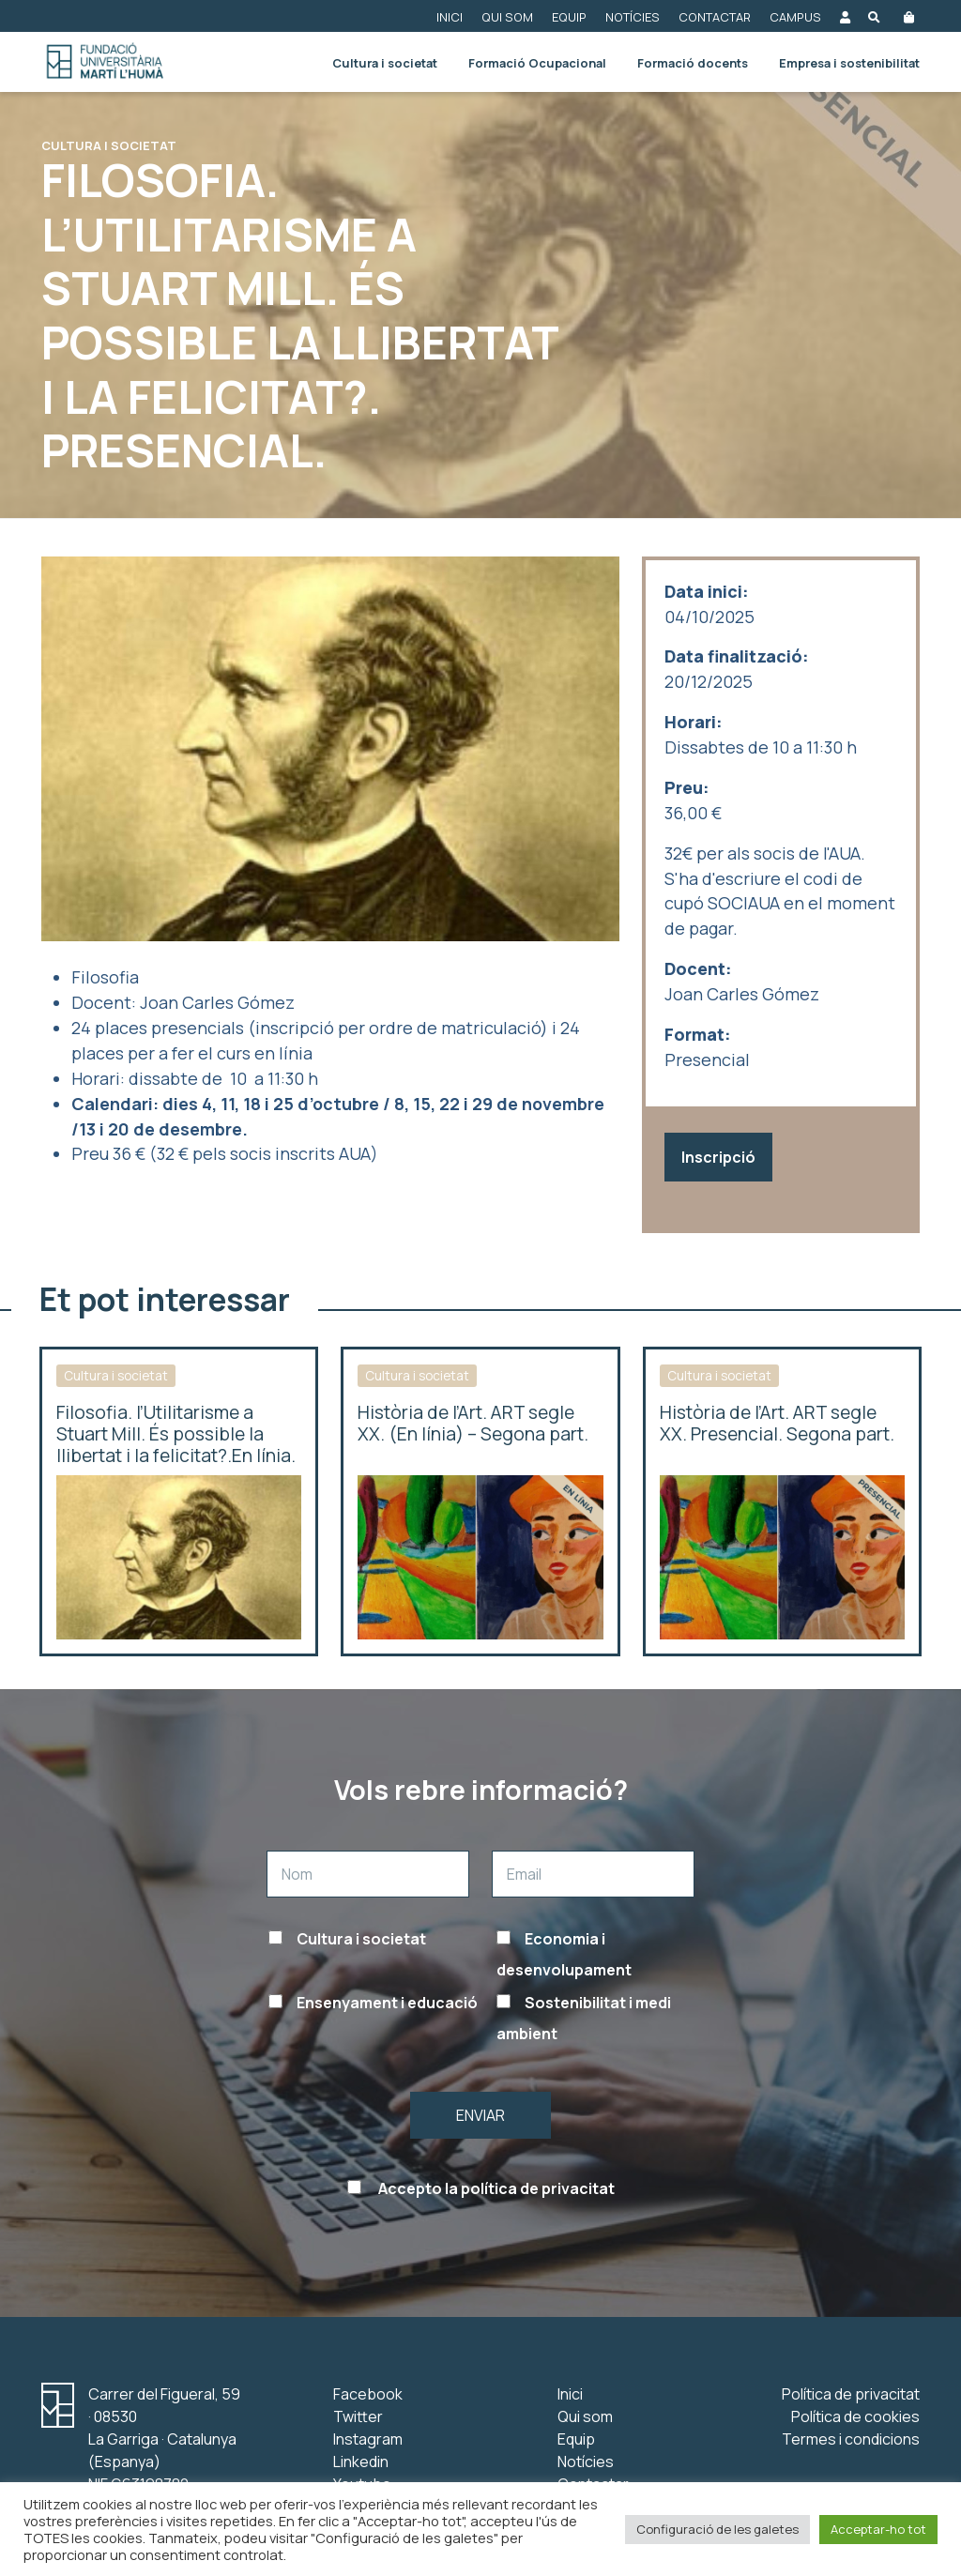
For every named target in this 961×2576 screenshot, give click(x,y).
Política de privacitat (851, 2394)
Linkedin (361, 2461)
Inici (449, 16)
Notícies (632, 16)
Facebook (368, 2394)
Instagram (368, 2439)
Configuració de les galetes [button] (717, 2529)
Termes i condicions (851, 2439)
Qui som (507, 16)
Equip (569, 16)
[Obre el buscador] (874, 16)
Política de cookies (855, 2416)
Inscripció (718, 1157)
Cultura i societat (384, 62)
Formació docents (692, 62)
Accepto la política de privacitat (481, 2188)
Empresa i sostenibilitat (849, 62)
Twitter (358, 2416)
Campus (795, 16)
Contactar (715, 16)
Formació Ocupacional (537, 62)
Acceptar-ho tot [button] (878, 2529)
